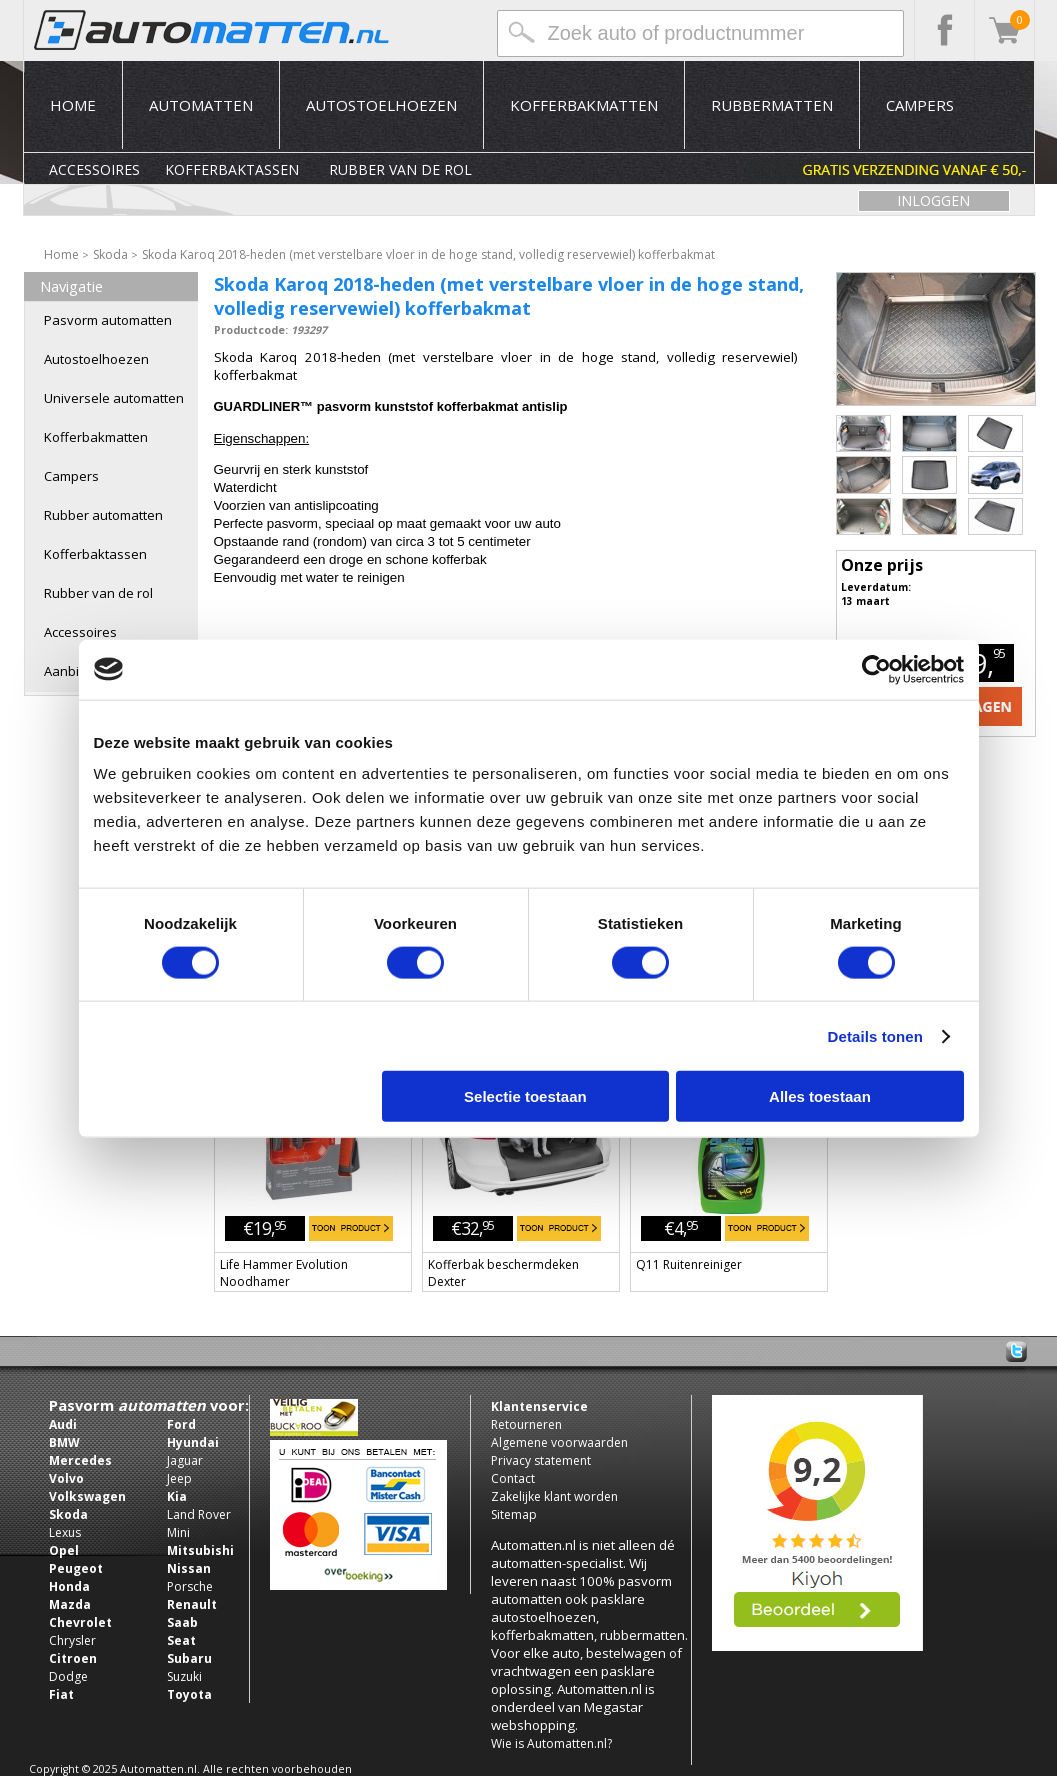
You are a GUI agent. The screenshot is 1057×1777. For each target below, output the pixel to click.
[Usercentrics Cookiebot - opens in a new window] (876, 669)
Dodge (68, 1676)
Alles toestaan (820, 1096)
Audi (63, 1424)
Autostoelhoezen (381, 105)
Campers (920, 105)
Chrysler (72, 1640)
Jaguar (185, 1460)
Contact (513, 1478)
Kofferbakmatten (584, 105)
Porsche (190, 1586)
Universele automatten (114, 398)
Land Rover (199, 1514)
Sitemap (514, 1514)
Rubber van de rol (400, 169)
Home (73, 105)
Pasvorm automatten (108, 320)
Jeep (179, 1478)
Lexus (65, 1532)
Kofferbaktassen (232, 169)
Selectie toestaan (525, 1096)
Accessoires (94, 169)
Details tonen (875, 1035)
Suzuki (184, 1676)
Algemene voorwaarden (559, 1442)
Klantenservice (539, 1406)
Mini (178, 1532)
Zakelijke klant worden (554, 1496)
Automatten (201, 105)
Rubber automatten (103, 515)
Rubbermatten (772, 105)
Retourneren (526, 1424)
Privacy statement (541, 1460)
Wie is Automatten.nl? (551, 1743)
